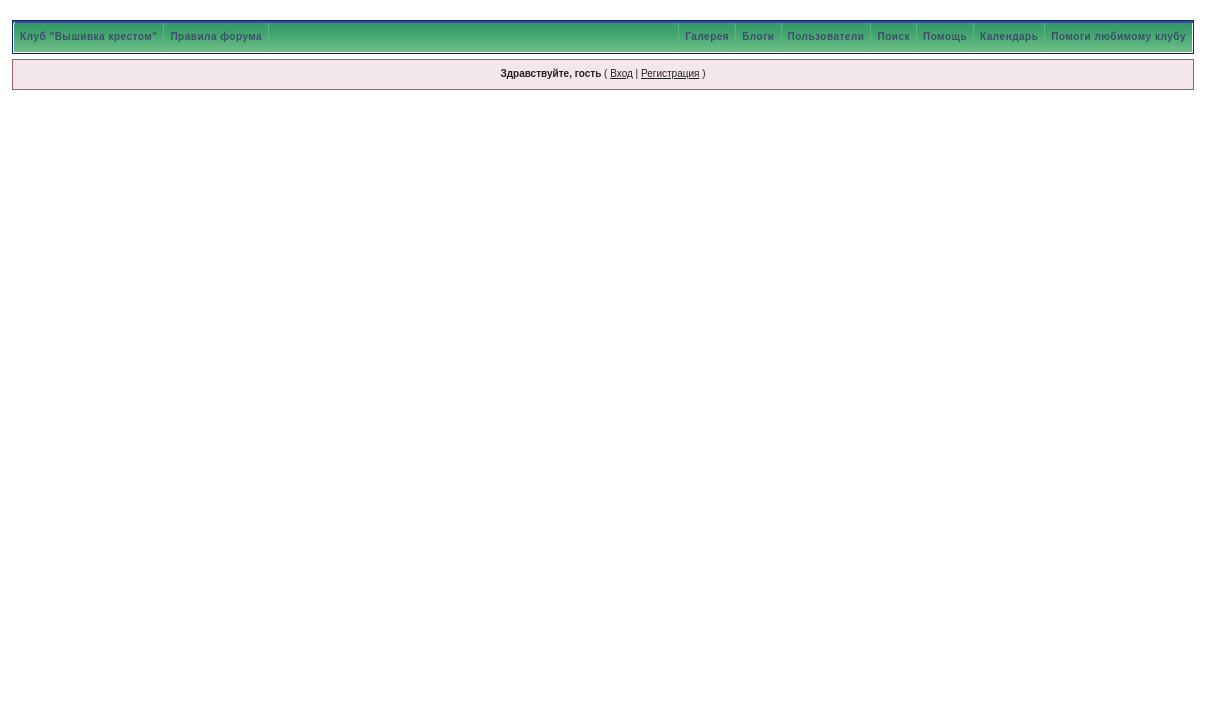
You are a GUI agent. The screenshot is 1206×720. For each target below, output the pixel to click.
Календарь (1009, 36)
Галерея (707, 36)
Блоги (758, 36)
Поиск (893, 36)
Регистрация (670, 73)
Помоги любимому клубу (1118, 36)
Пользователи (826, 36)
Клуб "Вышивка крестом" (88, 36)
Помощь (945, 36)
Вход (621, 73)
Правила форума (216, 36)
